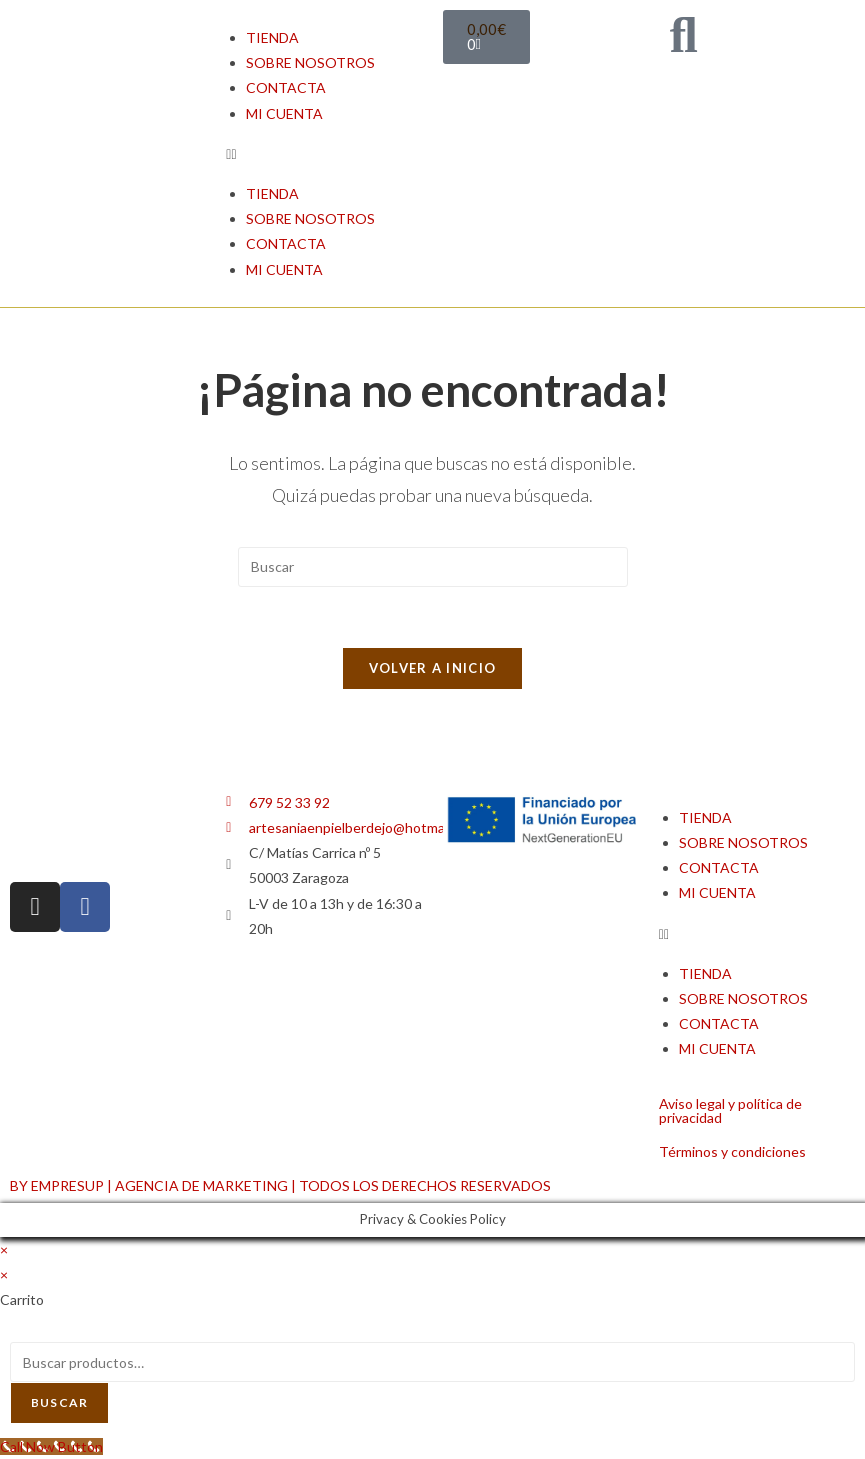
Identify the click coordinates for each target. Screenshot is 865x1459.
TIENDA (272, 37)
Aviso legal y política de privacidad (730, 1110)
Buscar (59, 1402)
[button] (324, 153)
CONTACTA (286, 87)
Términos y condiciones (732, 1151)
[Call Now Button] (51, 1446)
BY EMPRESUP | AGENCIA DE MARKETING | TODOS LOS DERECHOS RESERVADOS (280, 1185)
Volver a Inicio (433, 668)
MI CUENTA (284, 113)
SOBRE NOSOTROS (310, 62)
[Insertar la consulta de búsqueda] (433, 567)
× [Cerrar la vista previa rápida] (4, 1249)
